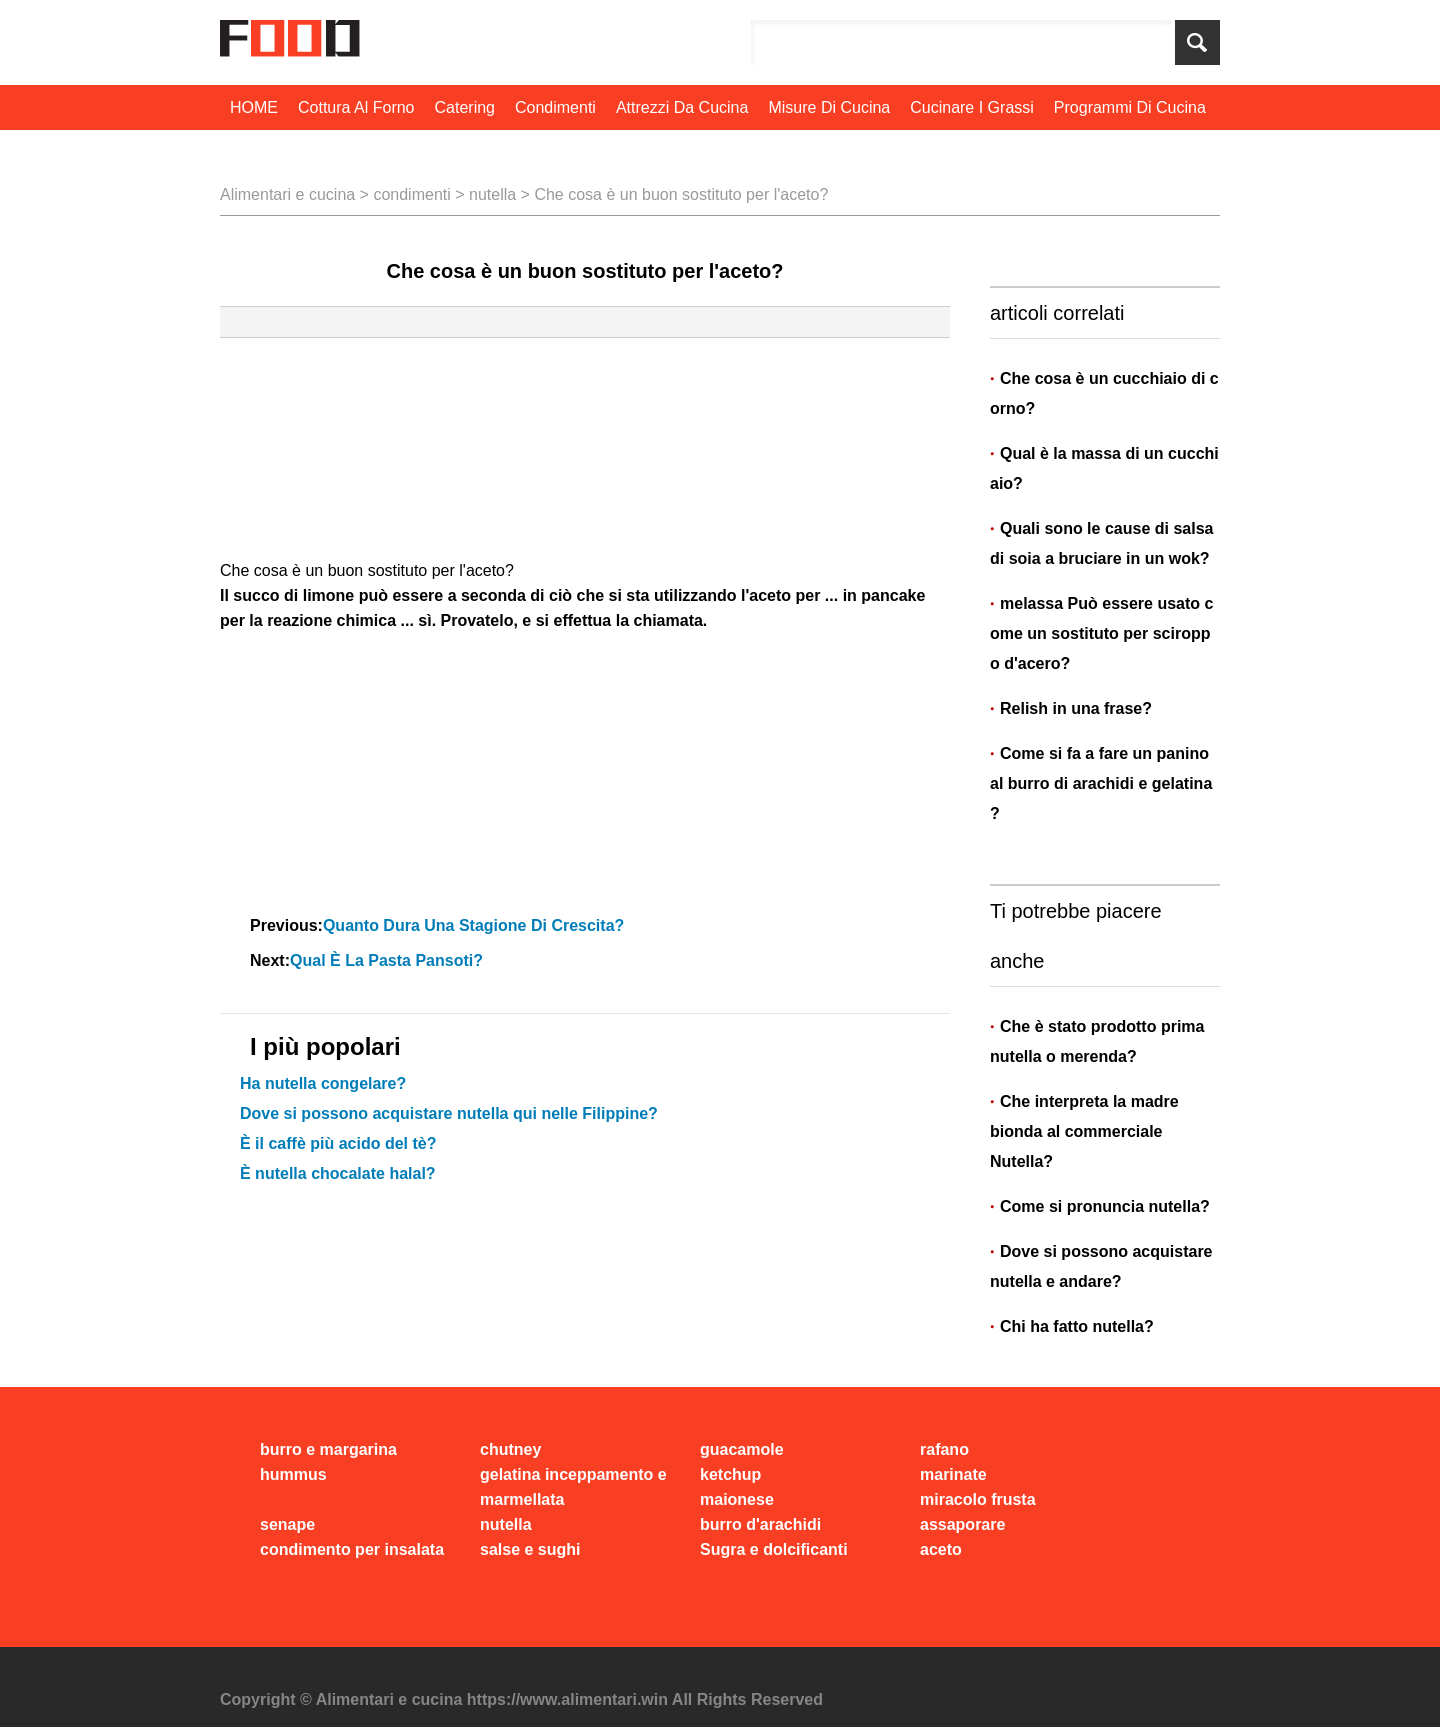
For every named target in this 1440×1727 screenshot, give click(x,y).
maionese (737, 1499)
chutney (510, 1449)
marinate (953, 1474)
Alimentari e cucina (287, 194)
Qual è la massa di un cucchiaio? (1104, 468)
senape (287, 1524)
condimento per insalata (352, 1549)
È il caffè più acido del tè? (338, 1143)
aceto (941, 1549)
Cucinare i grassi (972, 107)
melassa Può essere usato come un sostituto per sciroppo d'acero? (1101, 633)
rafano (944, 1449)
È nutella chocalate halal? (338, 1173)
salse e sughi (530, 1549)
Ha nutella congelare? (323, 1083)
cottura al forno (356, 107)
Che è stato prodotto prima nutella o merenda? (1097, 1041)
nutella (492, 194)
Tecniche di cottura (300, 152)
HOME (254, 107)
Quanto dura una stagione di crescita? (476, 925)
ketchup (730, 1474)
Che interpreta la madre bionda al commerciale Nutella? (1084, 1131)
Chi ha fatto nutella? (1077, 1326)
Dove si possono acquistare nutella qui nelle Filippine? (449, 1113)
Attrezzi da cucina (682, 107)
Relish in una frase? (1078, 708)
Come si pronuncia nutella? (1105, 1206)
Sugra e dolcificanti (774, 1549)
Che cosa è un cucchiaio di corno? (1104, 393)
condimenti (555, 107)
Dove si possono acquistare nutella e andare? (1101, 1266)
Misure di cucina (829, 107)
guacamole (742, 1449)
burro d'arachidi (760, 1524)
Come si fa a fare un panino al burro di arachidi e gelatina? (1101, 783)
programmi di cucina (1130, 107)
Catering (465, 107)
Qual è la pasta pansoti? (388, 960)
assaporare (962, 1524)
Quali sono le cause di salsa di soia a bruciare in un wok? (1104, 543)
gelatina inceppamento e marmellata (573, 1487)
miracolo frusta (978, 1499)
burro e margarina (328, 1449)
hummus (293, 1474)
